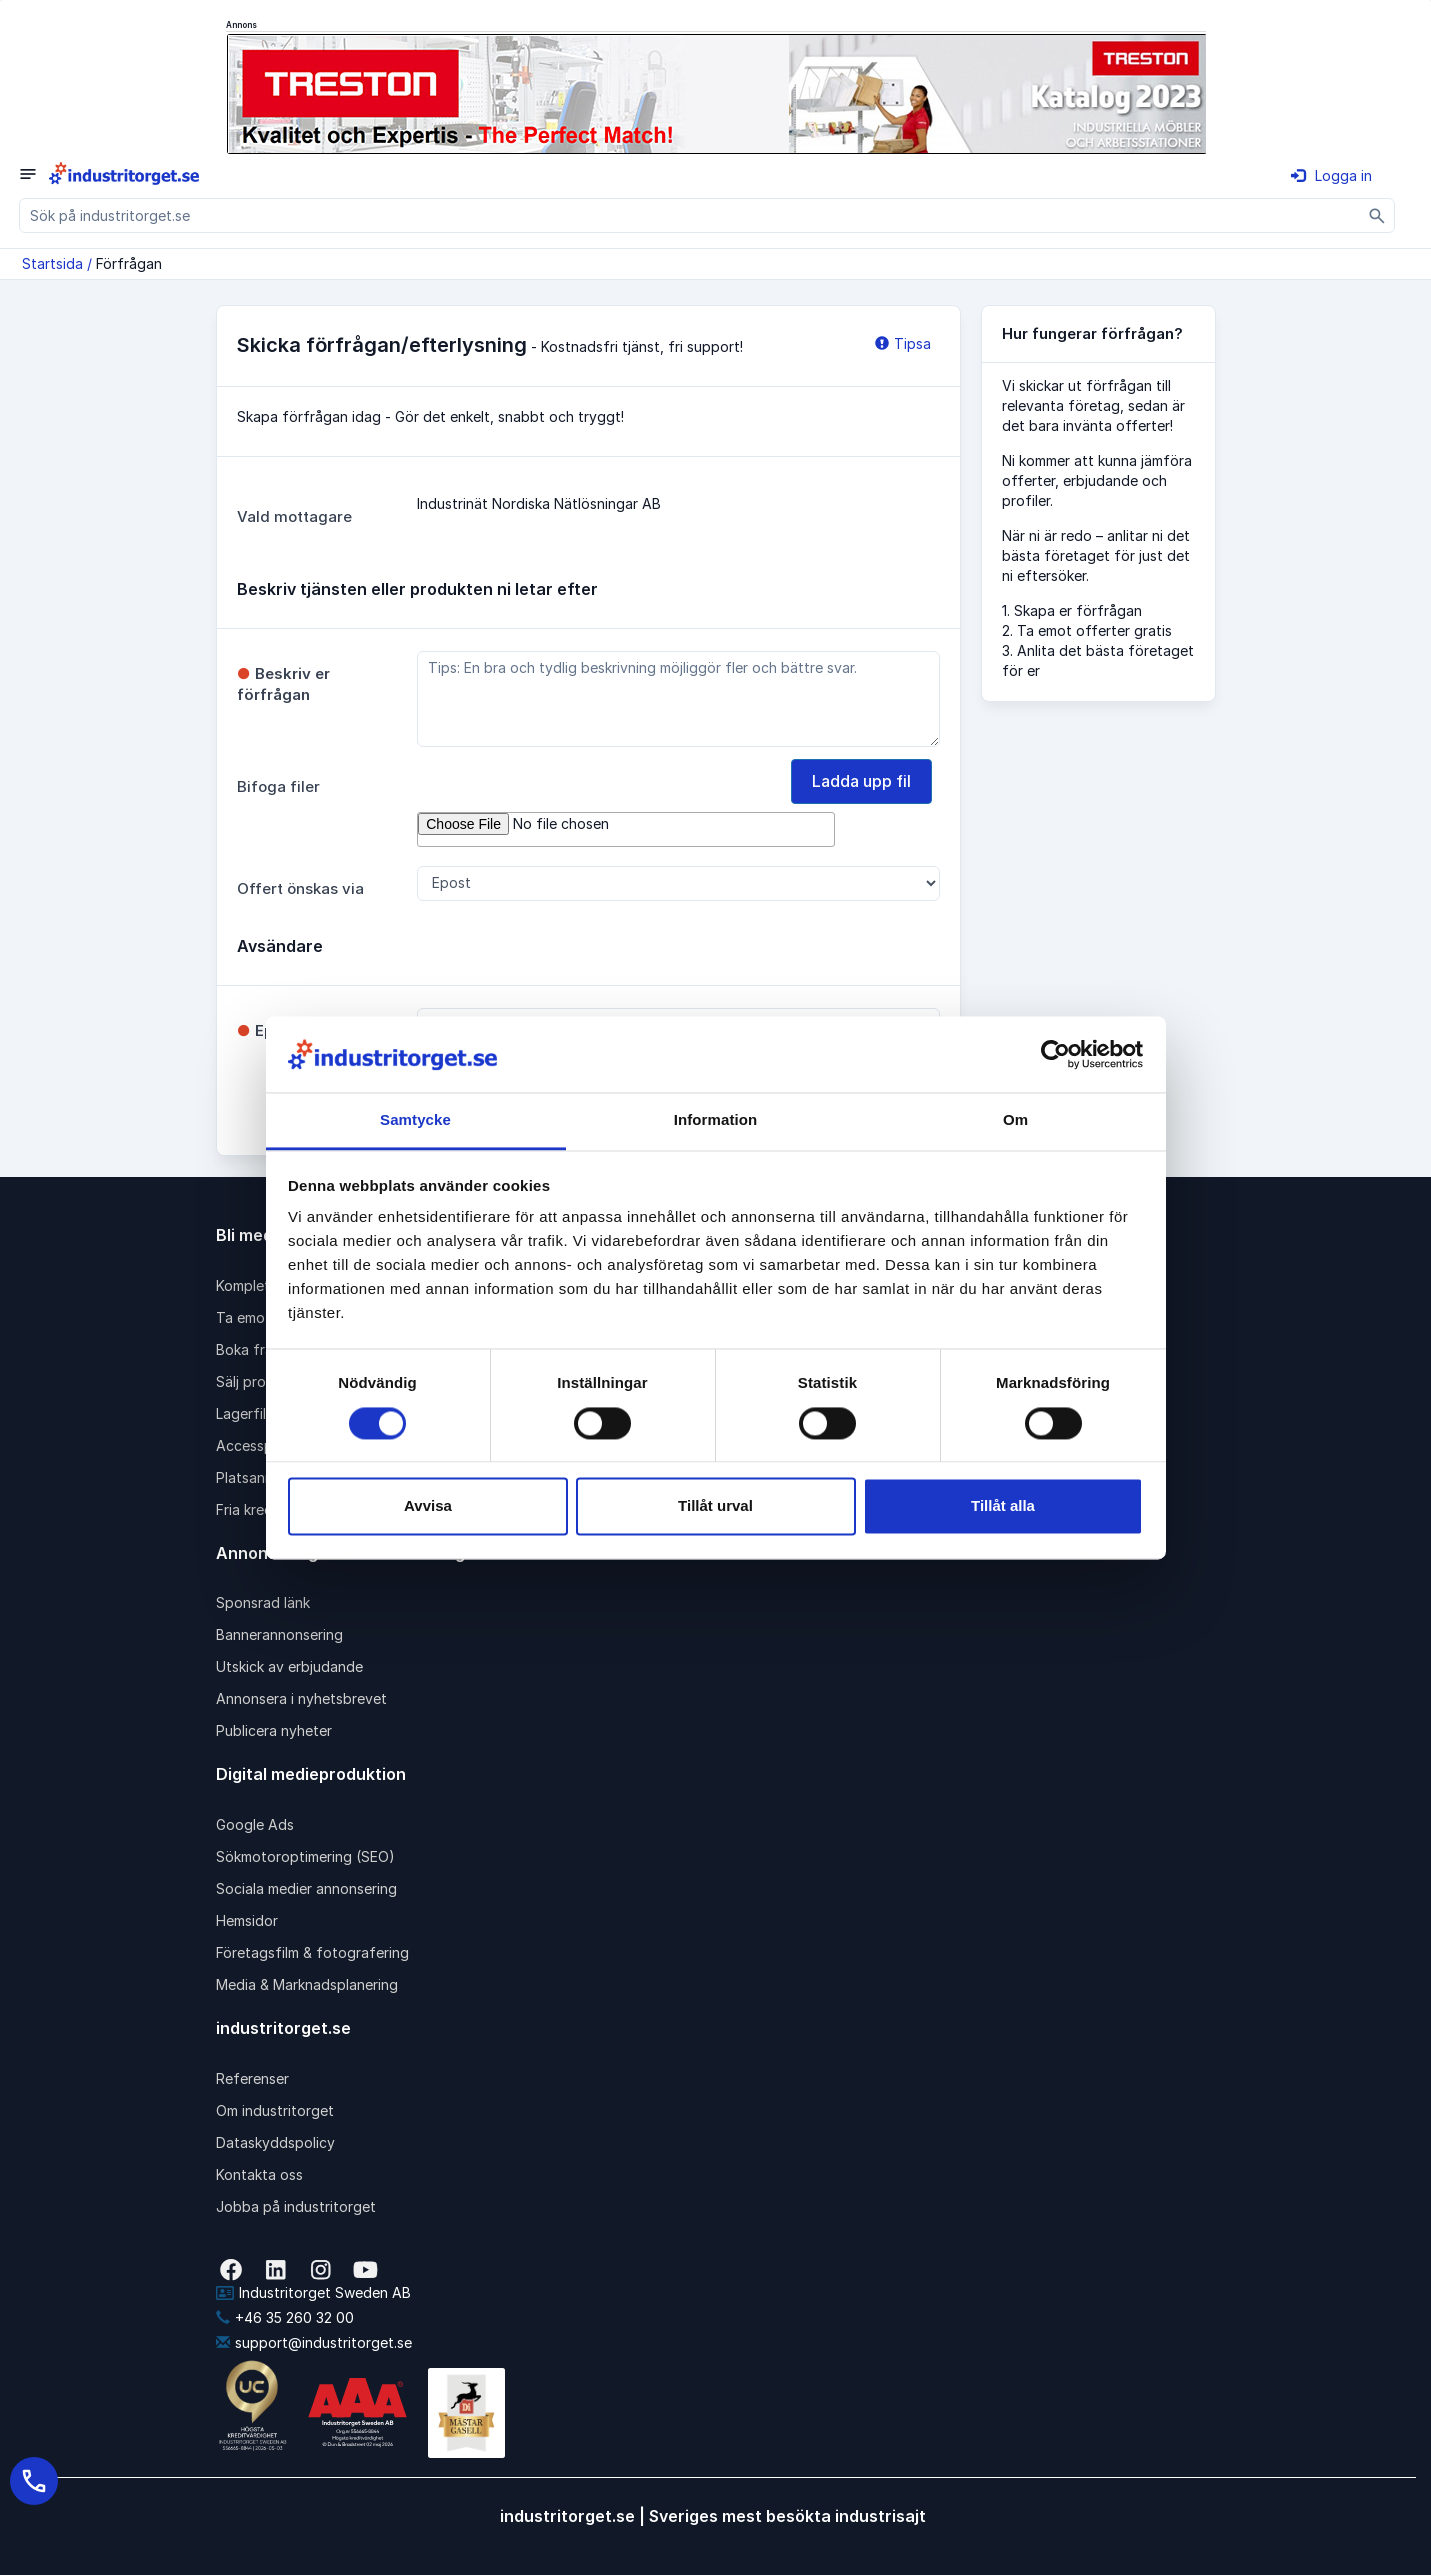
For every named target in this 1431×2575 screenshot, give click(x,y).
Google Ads (255, 1824)
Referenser (252, 2078)
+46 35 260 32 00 (285, 2317)
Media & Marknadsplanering (307, 1984)
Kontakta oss (259, 2174)
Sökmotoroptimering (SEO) (305, 1856)
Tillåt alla (1003, 1506)
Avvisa (428, 1506)
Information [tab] (716, 1120)
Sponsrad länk (263, 1602)
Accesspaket (259, 1445)
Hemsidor (247, 1920)
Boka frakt (251, 1349)
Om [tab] (1015, 1120)
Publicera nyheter (274, 1730)
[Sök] (1377, 215)
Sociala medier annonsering (306, 1888)
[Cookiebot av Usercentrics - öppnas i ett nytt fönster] (1055, 1054)
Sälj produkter (262, 1381)
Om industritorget (275, 2110)
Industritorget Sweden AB (313, 2292)
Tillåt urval (715, 1506)
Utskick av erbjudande (289, 1666)
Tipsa (903, 343)
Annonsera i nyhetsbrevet (301, 1698)
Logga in (1331, 175)
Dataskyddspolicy (275, 2142)
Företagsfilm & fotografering (312, 1952)
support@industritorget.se (314, 2342)
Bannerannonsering (279, 1634)
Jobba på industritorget (296, 2206)
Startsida (52, 263)
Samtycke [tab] (415, 1120)
